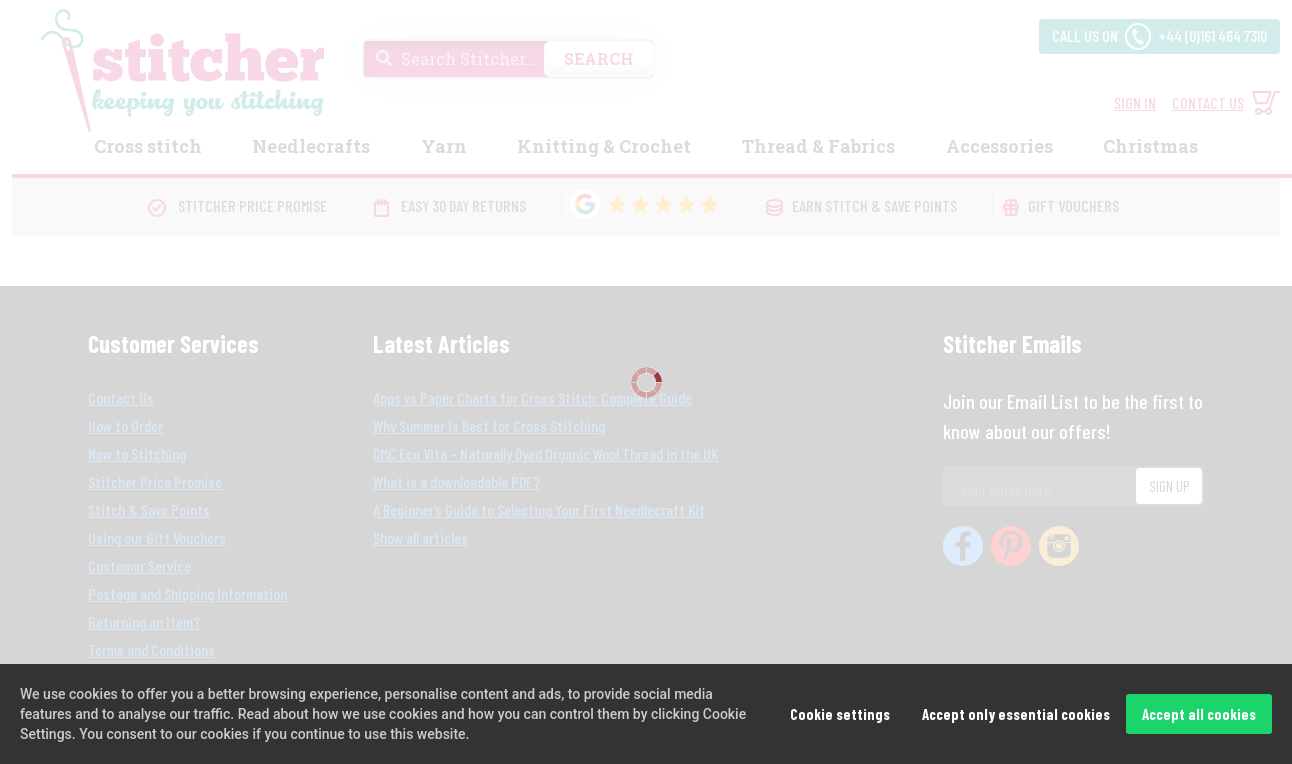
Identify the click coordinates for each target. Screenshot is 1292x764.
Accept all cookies (1199, 714)
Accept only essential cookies (1016, 714)
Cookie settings (840, 714)
